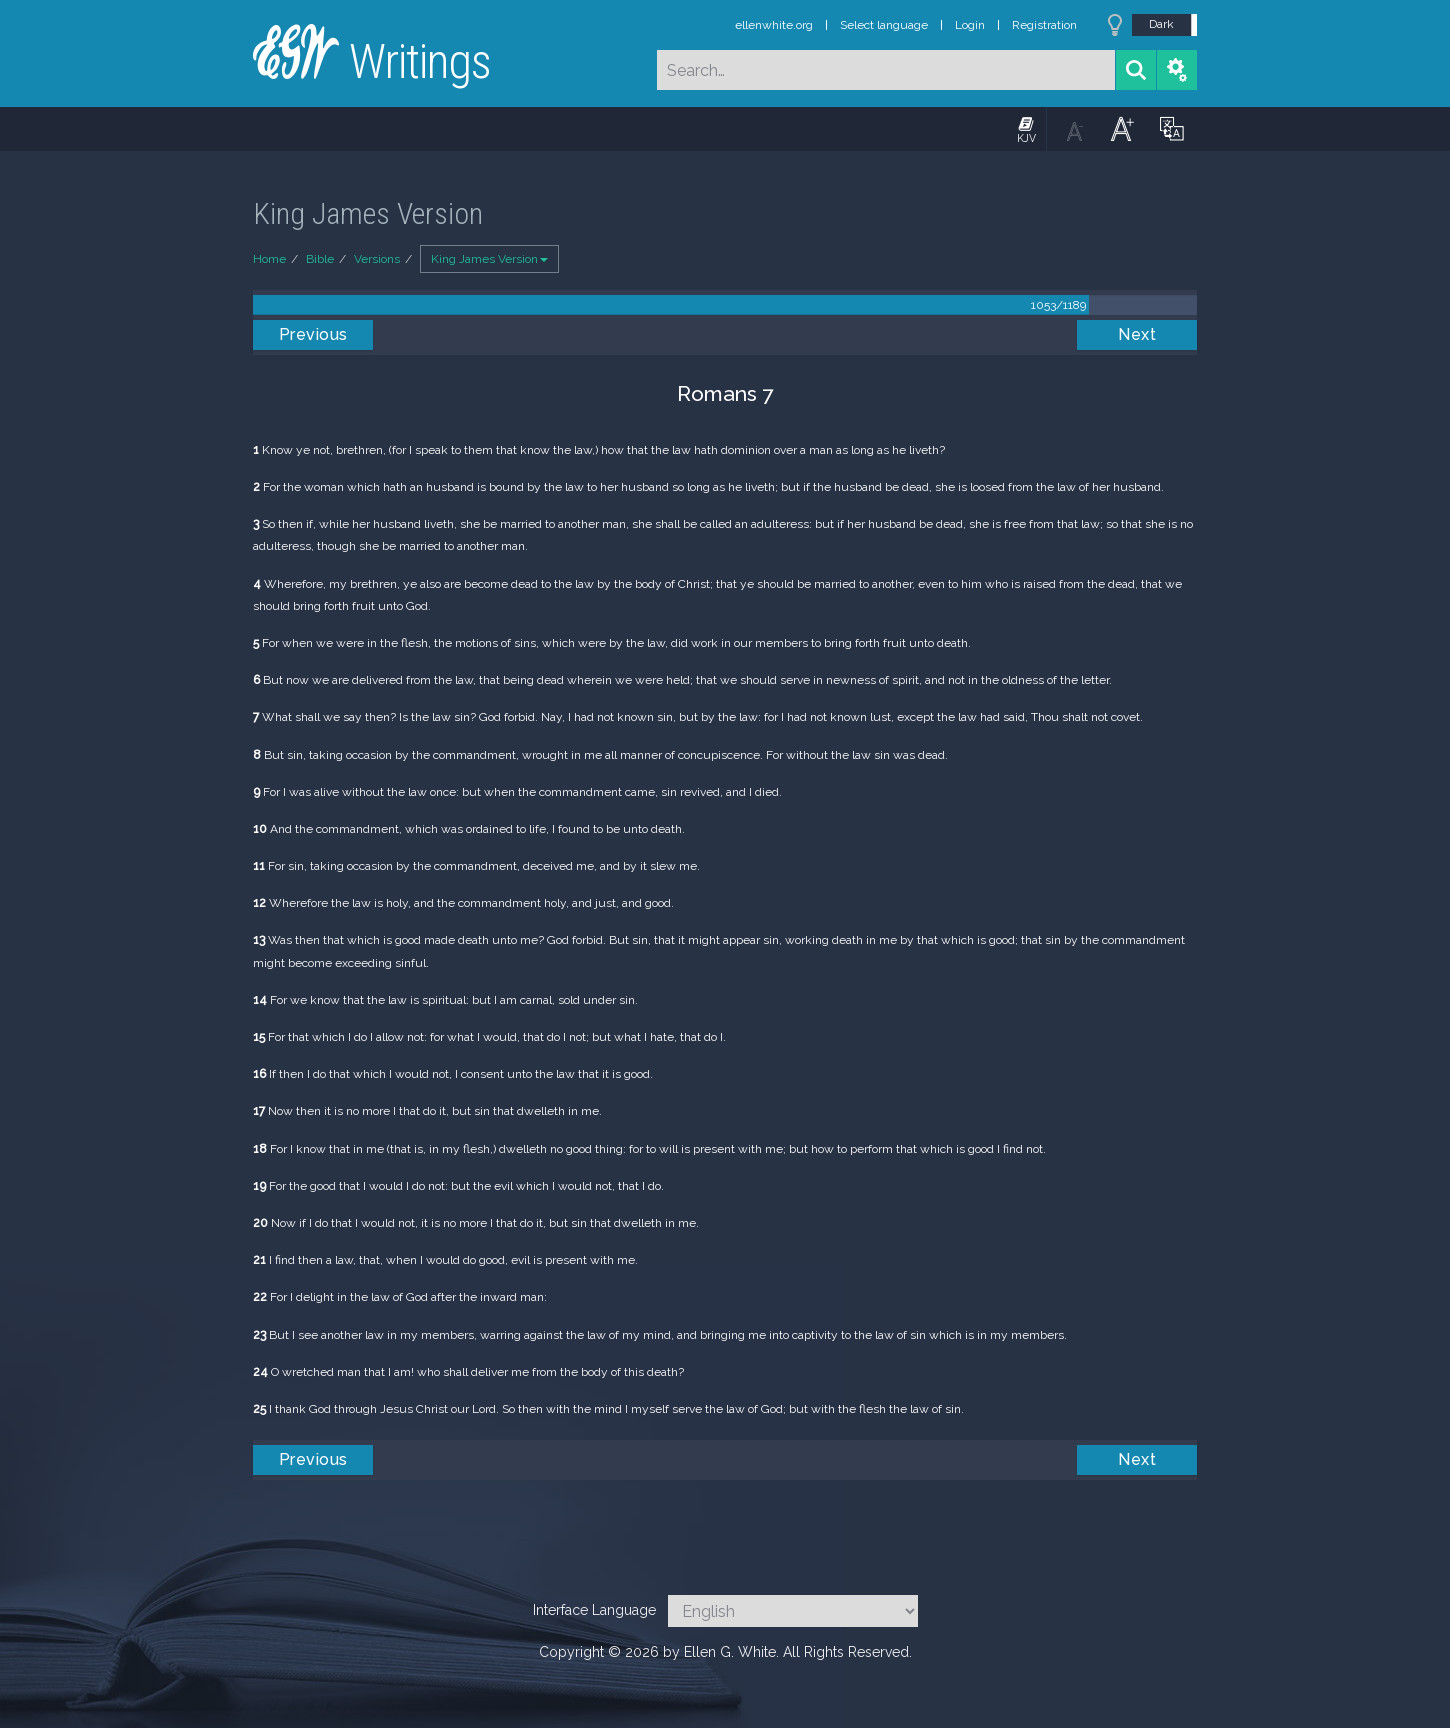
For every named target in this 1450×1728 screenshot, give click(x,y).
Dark (1161, 24)
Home (269, 259)
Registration (1044, 25)
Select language (884, 25)
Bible (320, 259)
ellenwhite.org (774, 25)
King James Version (489, 259)
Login (970, 25)
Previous (313, 334)
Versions (377, 259)
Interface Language (594, 1610)
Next (1137, 334)
